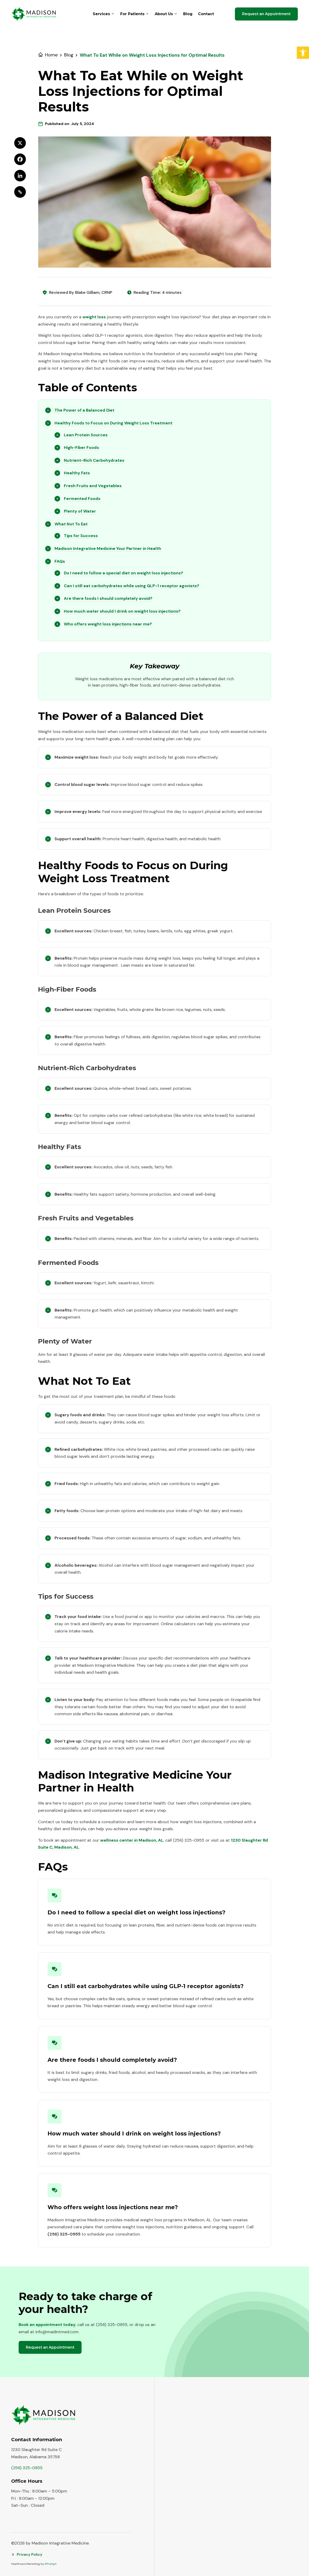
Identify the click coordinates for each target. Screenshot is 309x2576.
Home (51, 55)
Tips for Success (81, 535)
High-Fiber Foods (81, 447)
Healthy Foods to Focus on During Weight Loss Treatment (113, 423)
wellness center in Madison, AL (131, 1840)
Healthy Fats (77, 473)
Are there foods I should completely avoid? (108, 598)
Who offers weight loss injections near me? (108, 624)
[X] (19, 143)
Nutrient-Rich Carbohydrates (94, 460)
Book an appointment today (47, 2324)
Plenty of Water (80, 511)
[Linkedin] (19, 175)
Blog (187, 14)
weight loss (94, 317)
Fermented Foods (82, 498)
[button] (303, 53)
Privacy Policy (29, 2554)
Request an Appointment (266, 14)
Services (104, 13)
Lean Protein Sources (86, 435)
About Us (166, 13)
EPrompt (50, 2564)
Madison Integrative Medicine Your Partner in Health (108, 548)
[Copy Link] (19, 192)
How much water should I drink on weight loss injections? (122, 611)
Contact (206, 14)
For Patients (134, 13)
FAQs (60, 561)
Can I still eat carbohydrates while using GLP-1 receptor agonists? (131, 586)
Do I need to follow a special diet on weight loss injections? (123, 573)
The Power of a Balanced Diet (84, 410)
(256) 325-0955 (27, 2468)
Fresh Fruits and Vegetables (93, 486)
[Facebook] (19, 159)
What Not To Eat (72, 524)
